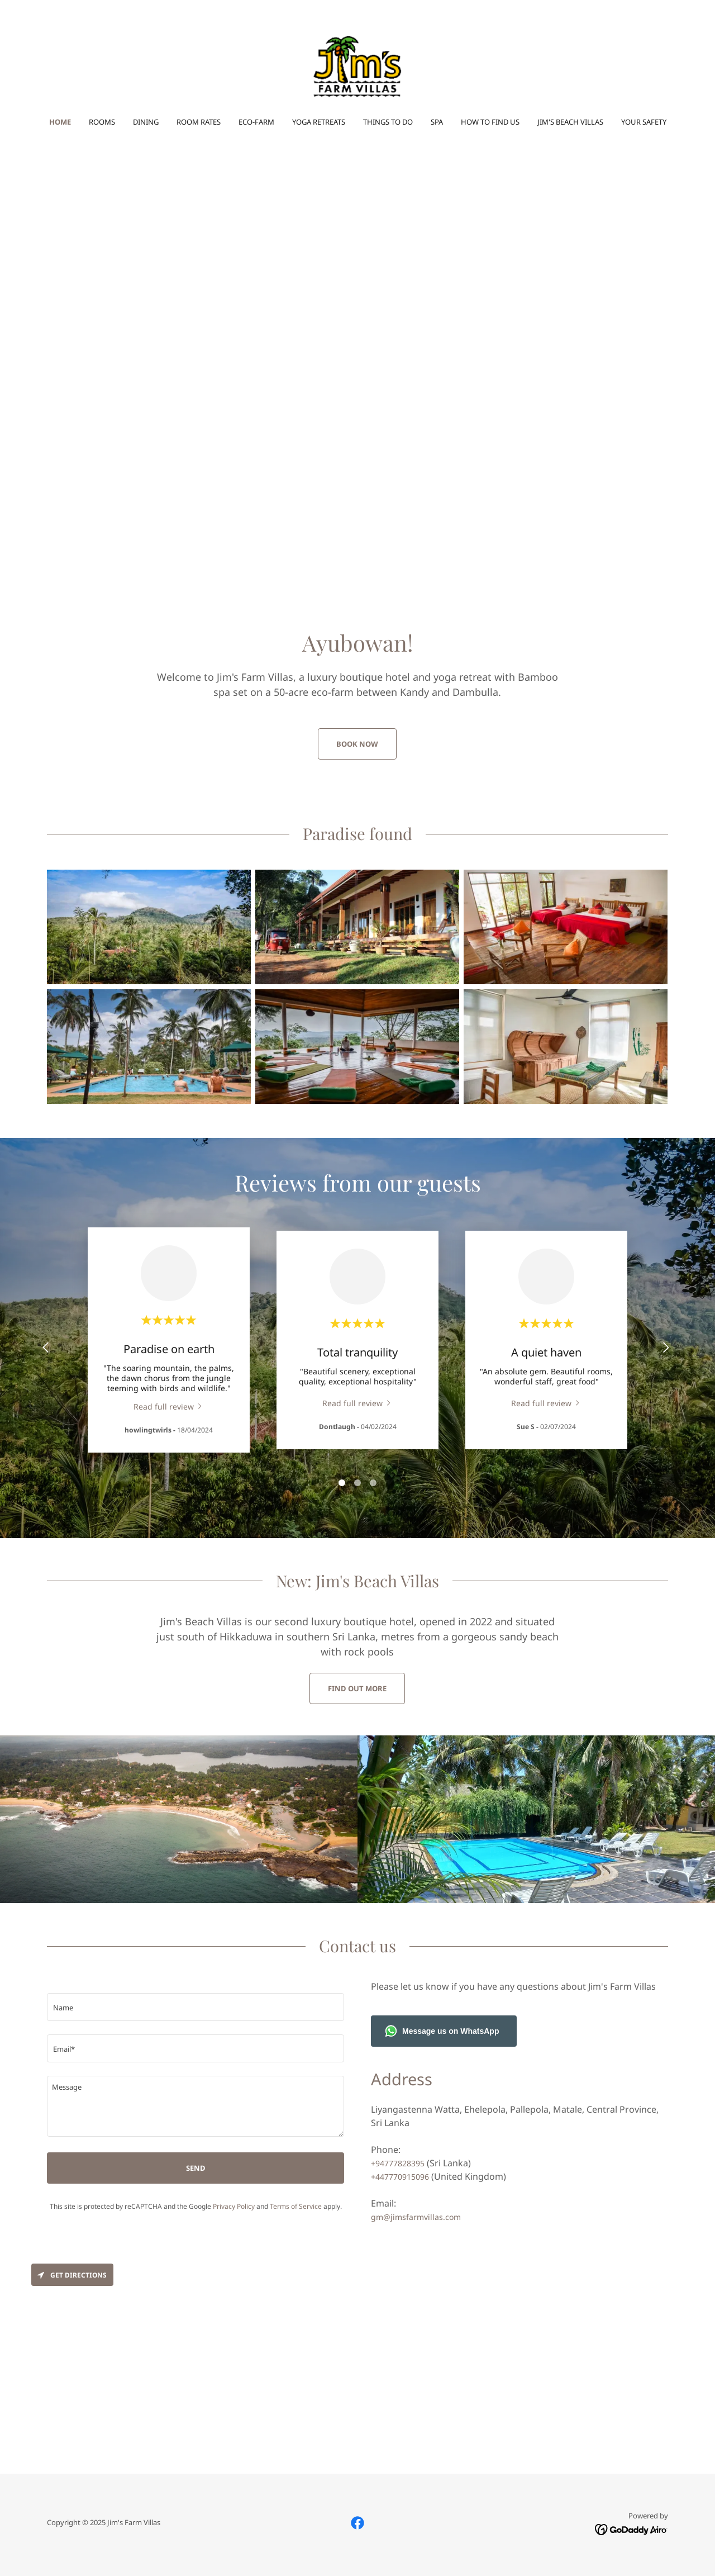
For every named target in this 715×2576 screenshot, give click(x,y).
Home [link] (60, 122)
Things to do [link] (388, 122)
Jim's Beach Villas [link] (570, 122)
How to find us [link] (490, 122)
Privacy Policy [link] (234, 2206)
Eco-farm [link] (256, 122)
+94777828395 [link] (398, 2163)
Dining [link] (146, 122)
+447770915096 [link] (400, 2176)
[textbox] (195, 2007)
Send (196, 2168)
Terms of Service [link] (296, 2206)
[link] (357, 65)
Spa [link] (437, 122)
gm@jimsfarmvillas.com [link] (416, 2217)
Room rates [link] (199, 122)
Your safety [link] (643, 122)
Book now (357, 744)
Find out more (357, 1688)
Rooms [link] (102, 122)
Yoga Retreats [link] (318, 122)
